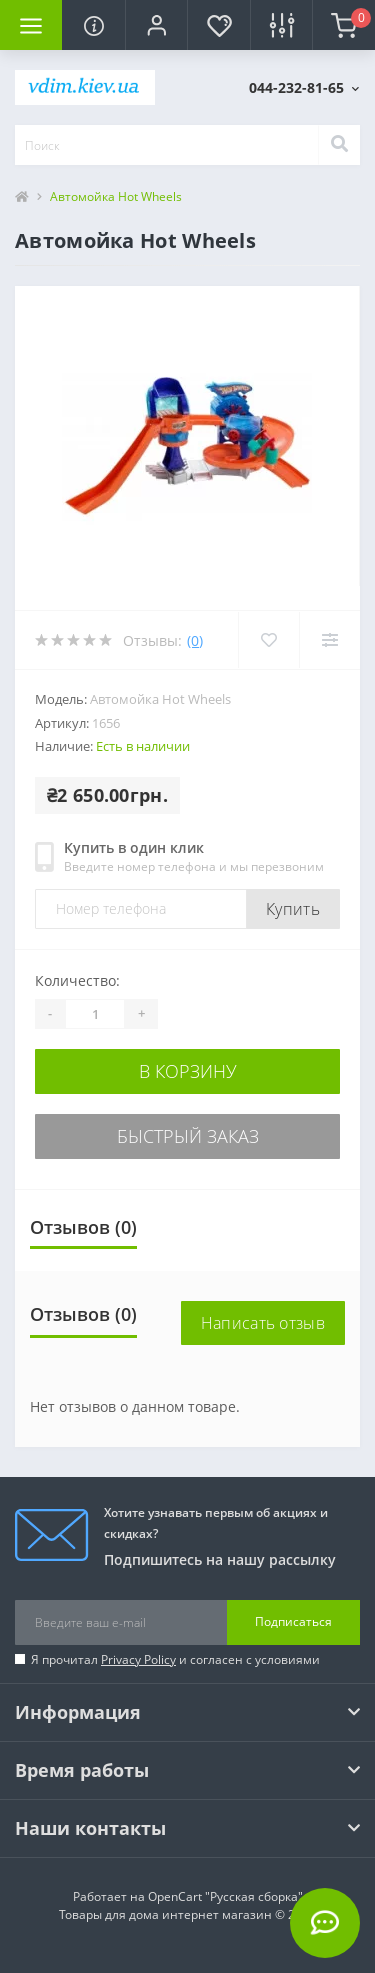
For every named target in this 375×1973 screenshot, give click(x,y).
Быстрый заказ (188, 1136)
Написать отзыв (263, 1323)
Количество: (77, 980)
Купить (293, 909)
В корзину (188, 1071)
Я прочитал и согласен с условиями (175, 1659)
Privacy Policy (138, 1659)
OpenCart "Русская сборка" (225, 1896)
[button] (156, 25)
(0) (195, 640)
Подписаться (293, 1621)
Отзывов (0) (83, 1227)
